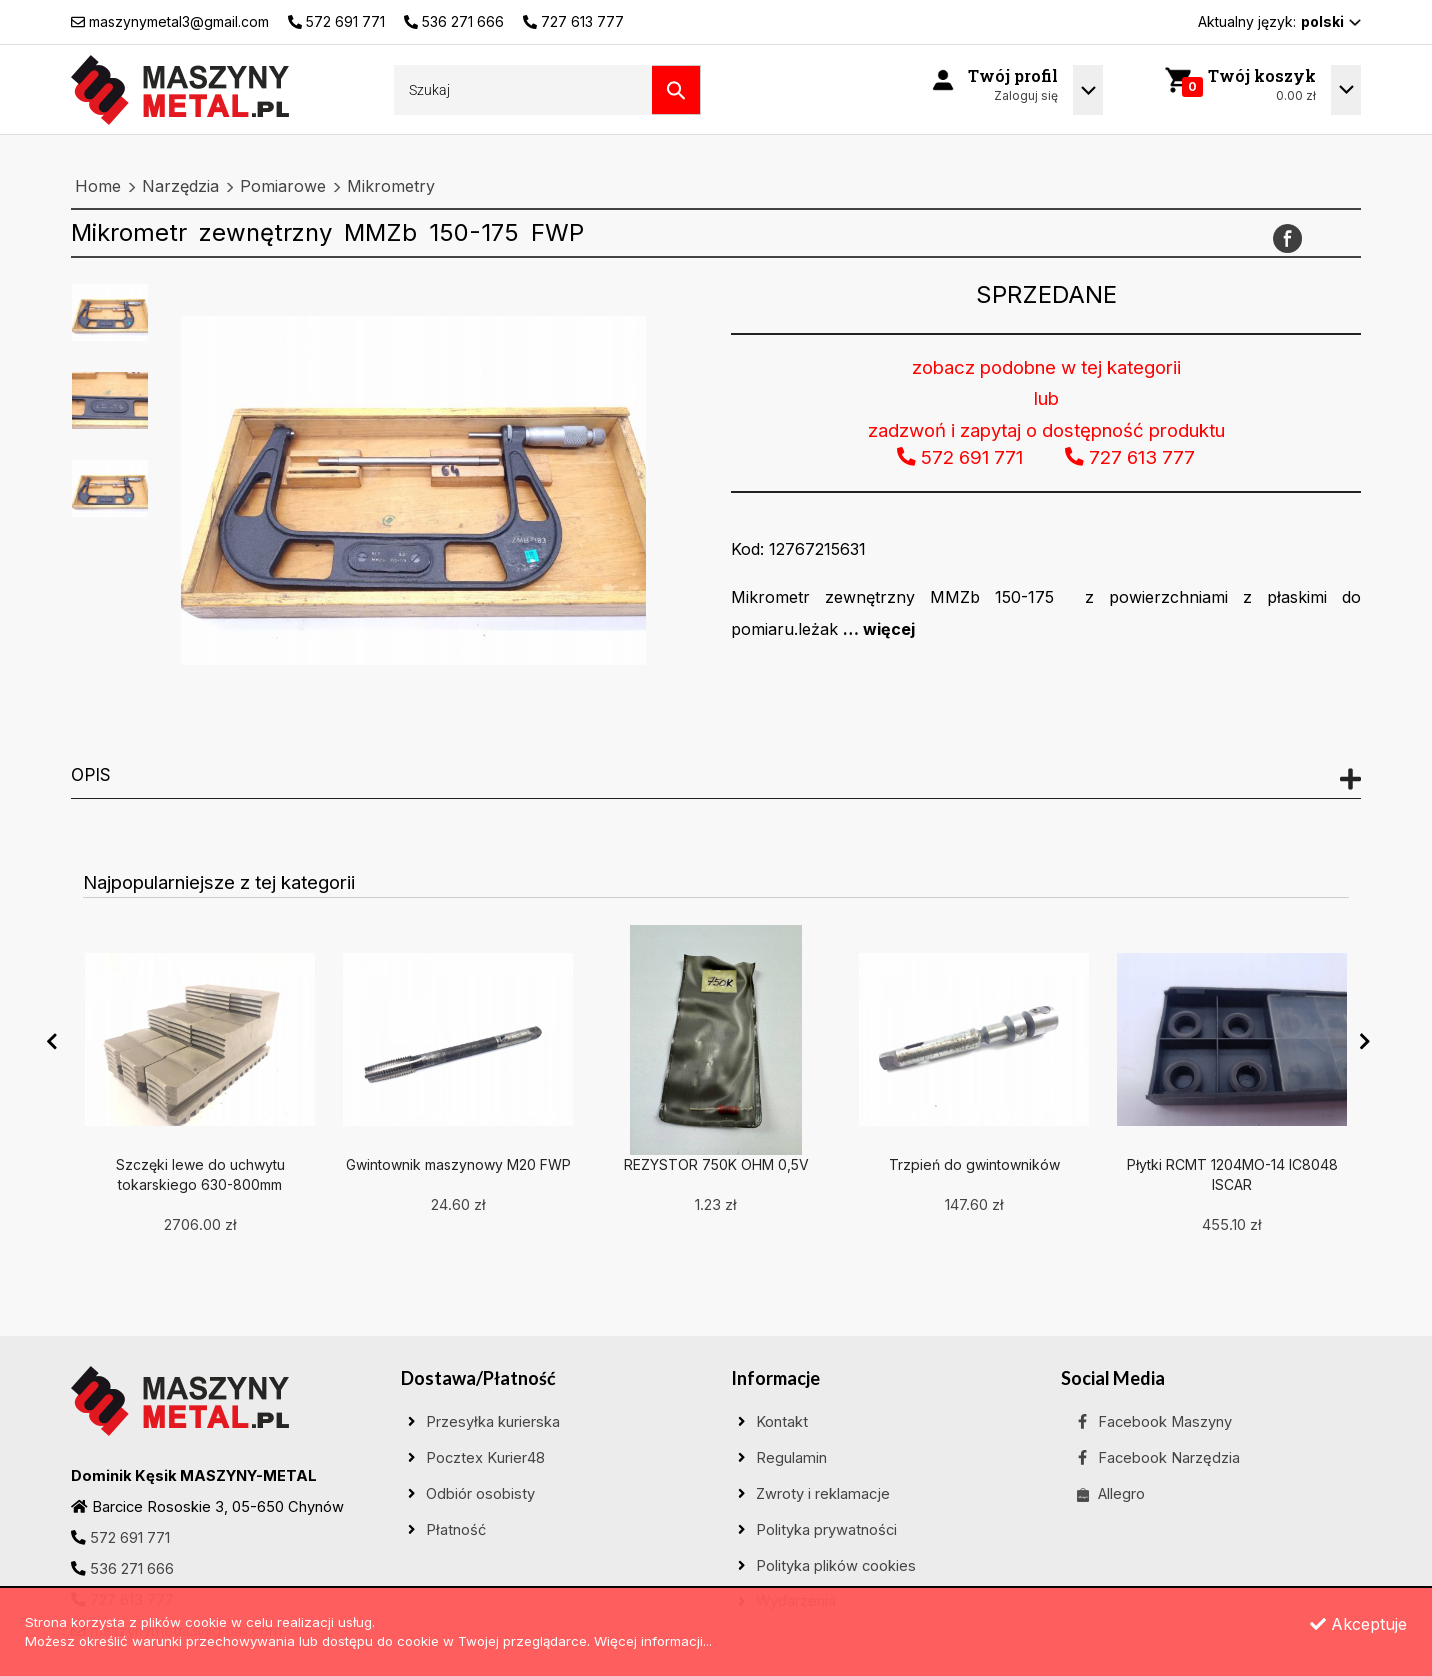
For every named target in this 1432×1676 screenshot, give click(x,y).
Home (98, 186)
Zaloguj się (1026, 95)
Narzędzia (180, 186)
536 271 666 (132, 1569)
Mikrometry (391, 186)
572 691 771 (130, 1538)
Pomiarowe (283, 186)
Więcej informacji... (653, 1641)
